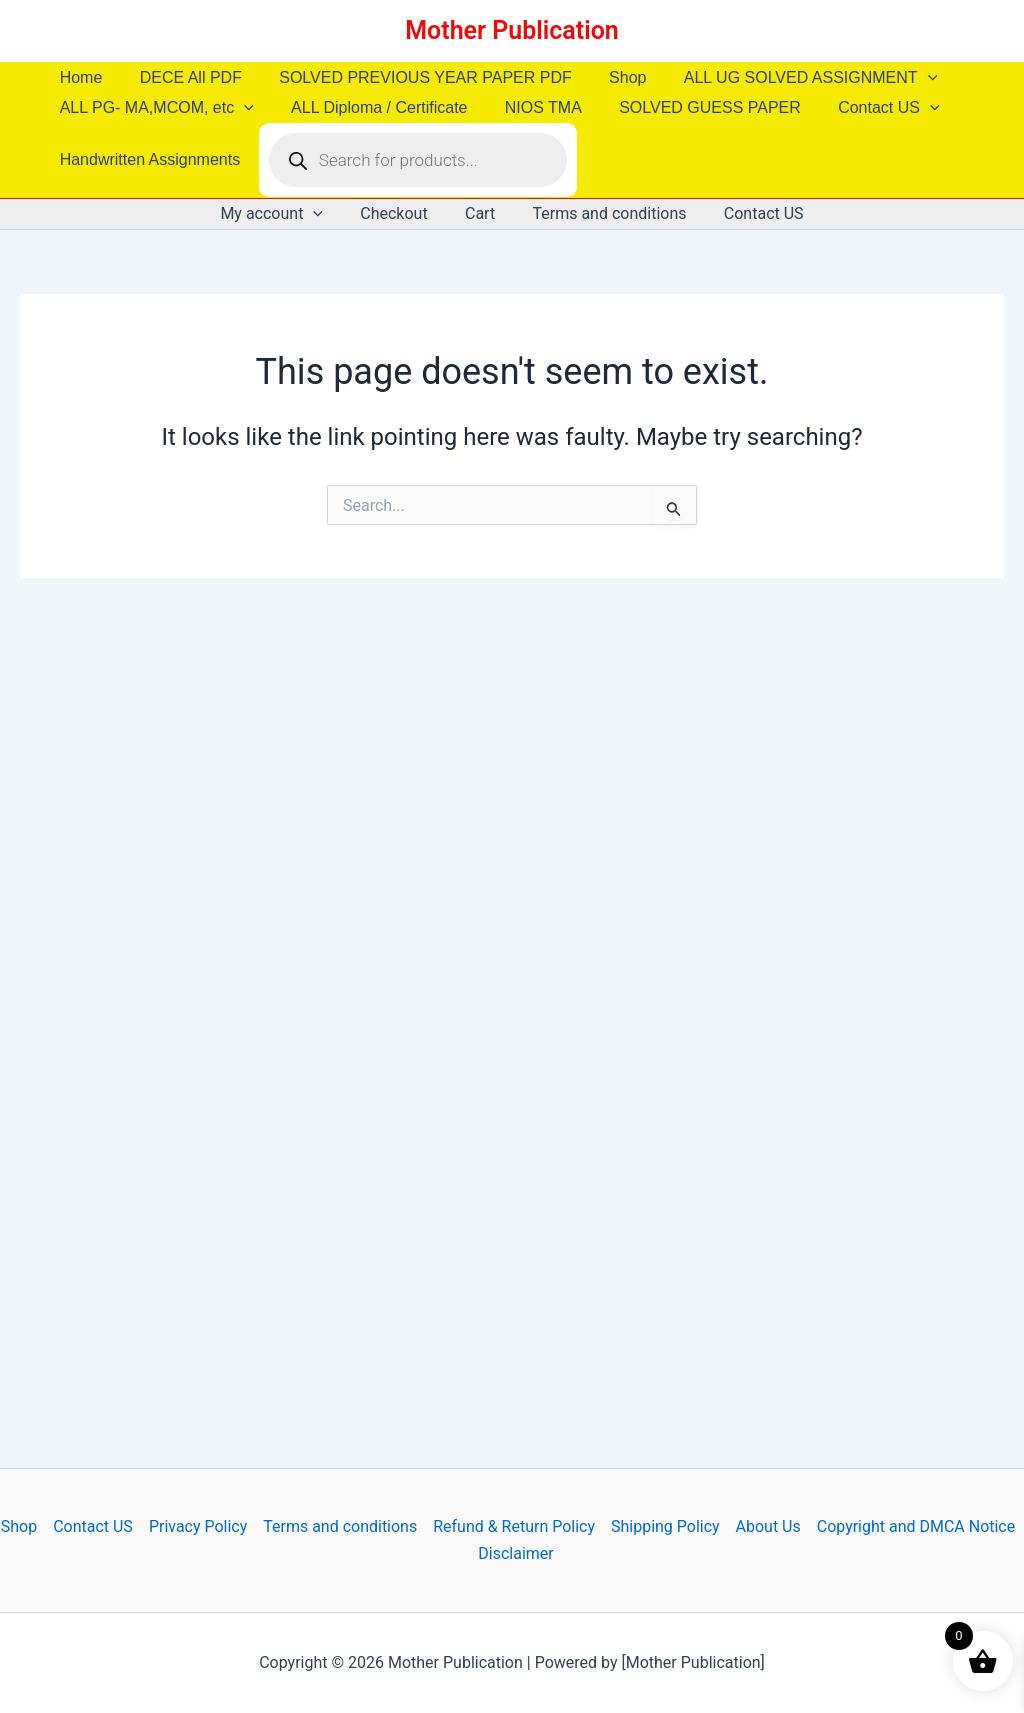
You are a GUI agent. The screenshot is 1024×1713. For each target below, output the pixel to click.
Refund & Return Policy (514, 1526)
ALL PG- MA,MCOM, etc (154, 108)
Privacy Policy (198, 1526)
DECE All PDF (183, 77)
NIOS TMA (530, 107)
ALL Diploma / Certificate (371, 107)
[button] (904, 78)
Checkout (399, 213)
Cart (480, 213)
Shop (608, 77)
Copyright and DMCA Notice (916, 1526)
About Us (768, 1526)
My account (282, 214)
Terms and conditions (604, 213)
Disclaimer (515, 1553)
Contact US (864, 108)
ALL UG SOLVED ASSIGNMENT (786, 78)
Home (78, 77)
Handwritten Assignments (147, 159)
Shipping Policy (665, 1526)
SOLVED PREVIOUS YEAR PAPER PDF (412, 77)
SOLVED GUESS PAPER (692, 107)
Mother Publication (512, 30)
